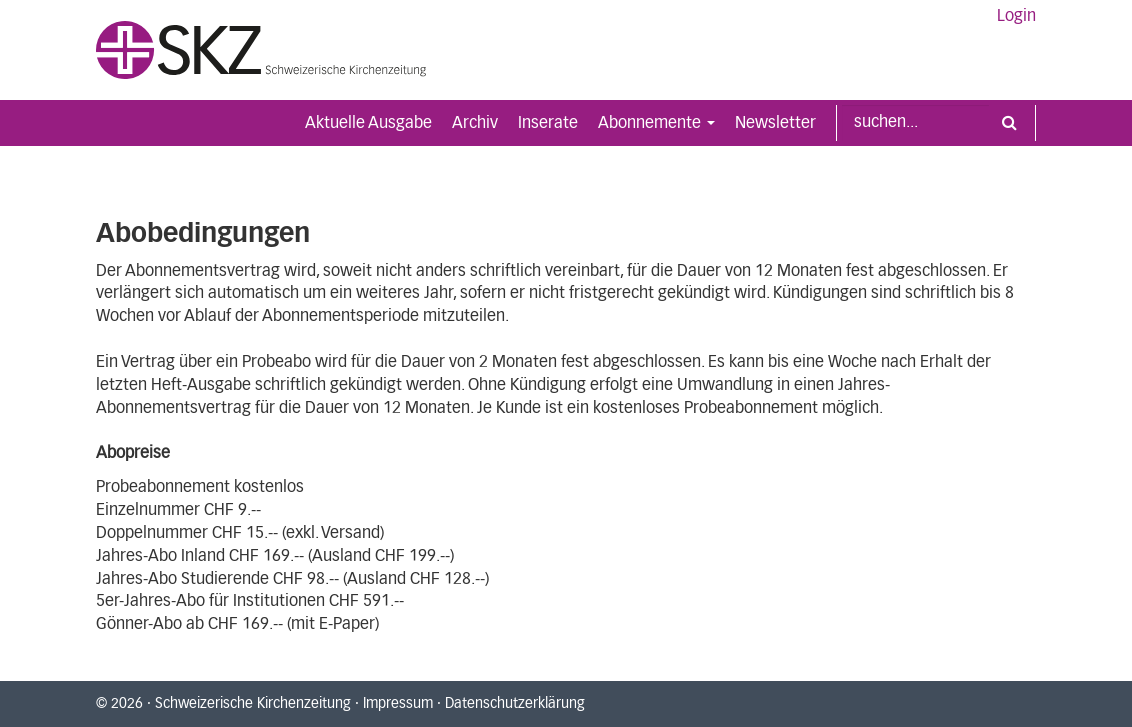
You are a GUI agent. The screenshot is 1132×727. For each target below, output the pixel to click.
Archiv (475, 123)
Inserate (548, 123)
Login (1016, 16)
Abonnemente (656, 123)
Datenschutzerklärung (515, 704)
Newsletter (775, 123)
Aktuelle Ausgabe (368, 123)
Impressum (398, 704)
